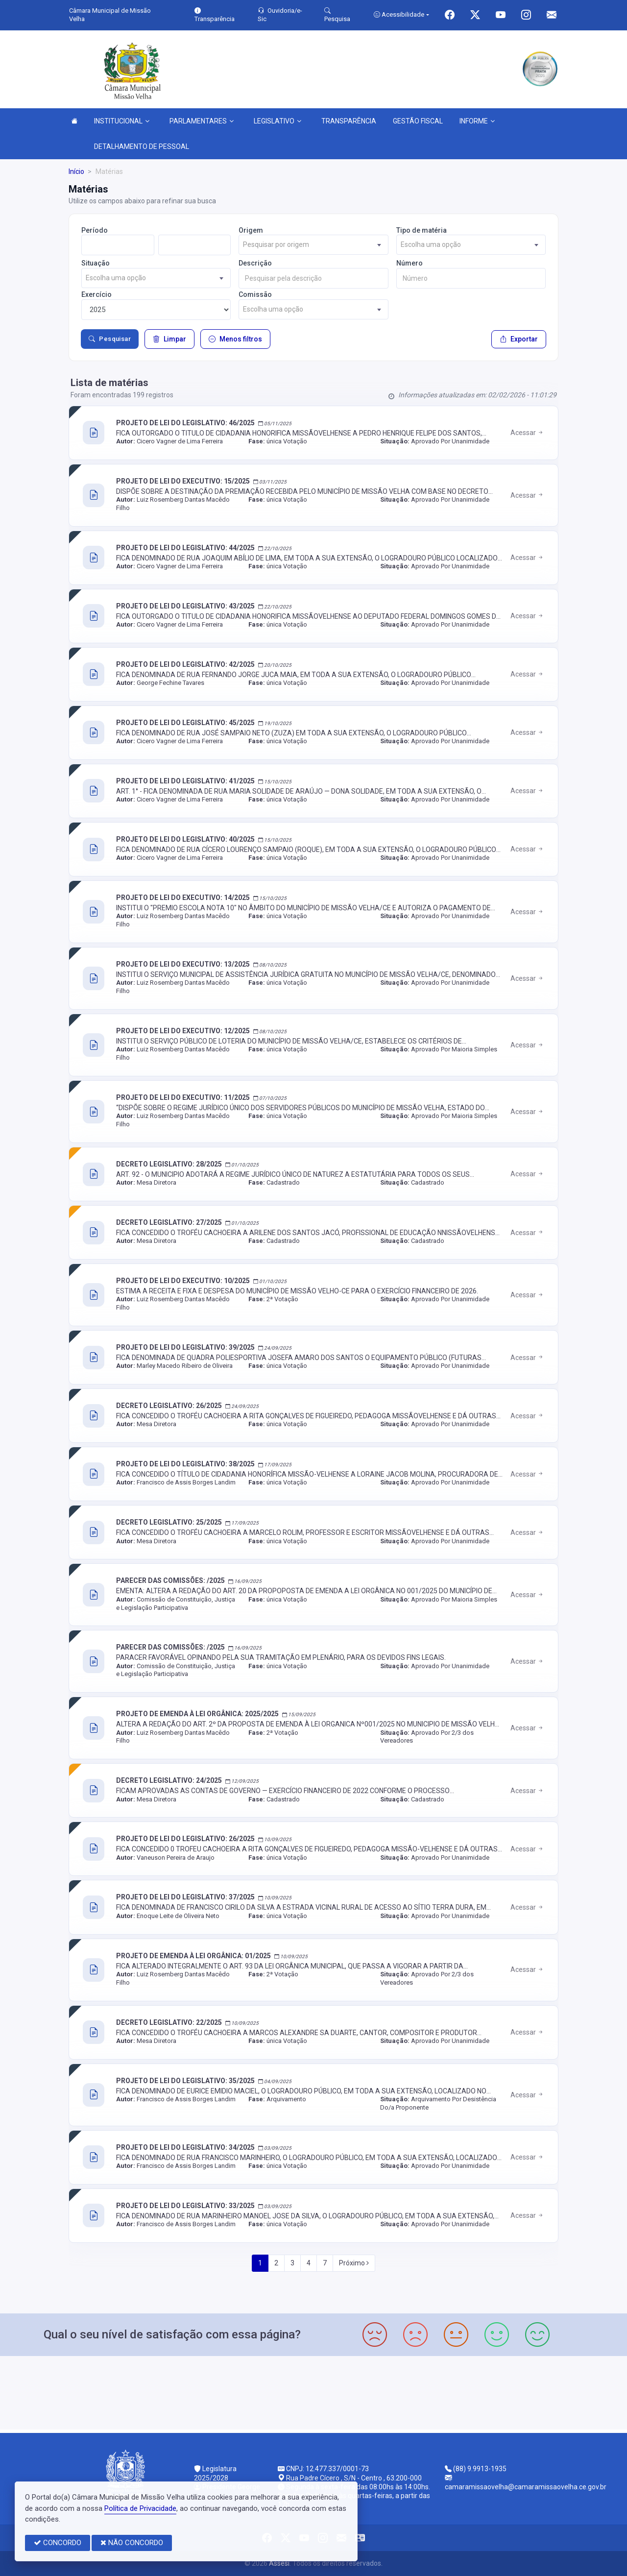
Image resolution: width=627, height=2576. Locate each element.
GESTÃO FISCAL (418, 121)
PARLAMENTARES (201, 121)
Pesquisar (110, 339)
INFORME (477, 121)
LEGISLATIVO (277, 121)
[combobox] (313, 245)
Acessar (527, 433)
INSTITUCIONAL (121, 121)
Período (94, 230)
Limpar (169, 339)
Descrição (255, 263)
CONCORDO (57, 2542)
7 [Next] (325, 2263)
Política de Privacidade (140, 2508)
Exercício (96, 294)
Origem (251, 230)
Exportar (519, 339)
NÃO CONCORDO (131, 2542)
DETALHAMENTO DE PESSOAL (141, 146)
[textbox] (313, 244)
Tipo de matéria (421, 230)
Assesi (279, 2563)
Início (76, 171)
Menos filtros (235, 339)
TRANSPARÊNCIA (348, 121)
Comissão (255, 294)
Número (409, 263)
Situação (95, 263)
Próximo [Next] (354, 2263)
